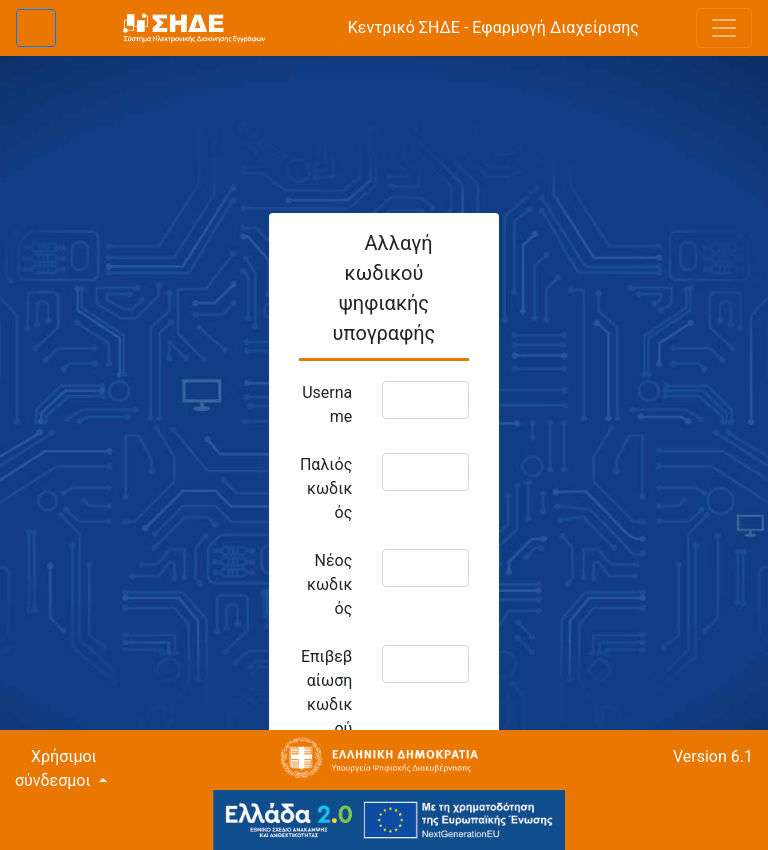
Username (327, 404)
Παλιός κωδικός (326, 488)
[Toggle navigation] (724, 28)
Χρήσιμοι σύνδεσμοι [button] (56, 768)
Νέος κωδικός (329, 584)
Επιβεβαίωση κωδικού (326, 692)
